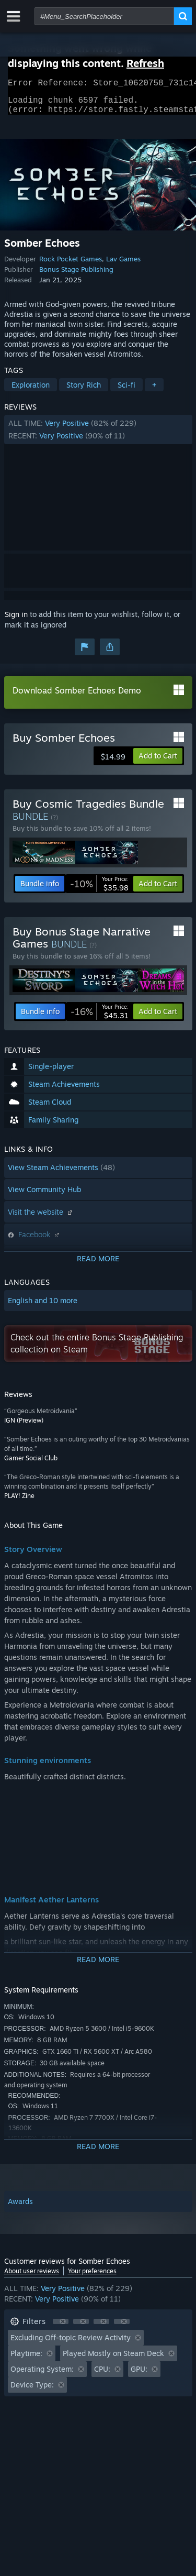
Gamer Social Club (30, 1464)
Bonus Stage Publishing (76, 275)
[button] (98, 435)
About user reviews (31, 2277)
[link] (99, 890)
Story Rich (83, 391)
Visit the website (41, 1218)
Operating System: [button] (42, 2375)
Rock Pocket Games (70, 265)
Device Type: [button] (32, 2390)
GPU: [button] (139, 2375)
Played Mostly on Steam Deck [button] (113, 2359)
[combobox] (104, 16)
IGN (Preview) (23, 1426)
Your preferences (92, 2277)
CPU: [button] (102, 2375)
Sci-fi (126, 391)
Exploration (30, 391)
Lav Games (123, 265)
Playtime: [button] (26, 2359)
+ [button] (154, 391)
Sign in (16, 620)
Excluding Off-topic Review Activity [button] (70, 2343)
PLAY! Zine (19, 1502)
